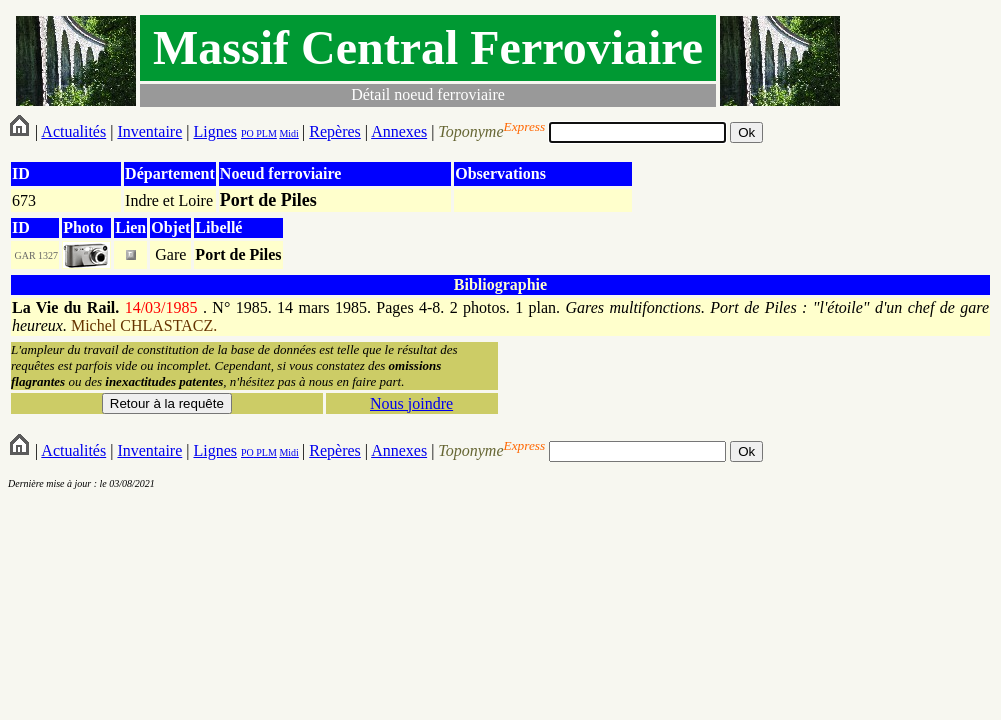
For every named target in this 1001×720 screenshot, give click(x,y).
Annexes (399, 131)
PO (247, 133)
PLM (265, 133)
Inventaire (149, 131)
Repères (335, 131)
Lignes (215, 131)
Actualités (73, 131)
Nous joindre (411, 403)
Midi (288, 133)
